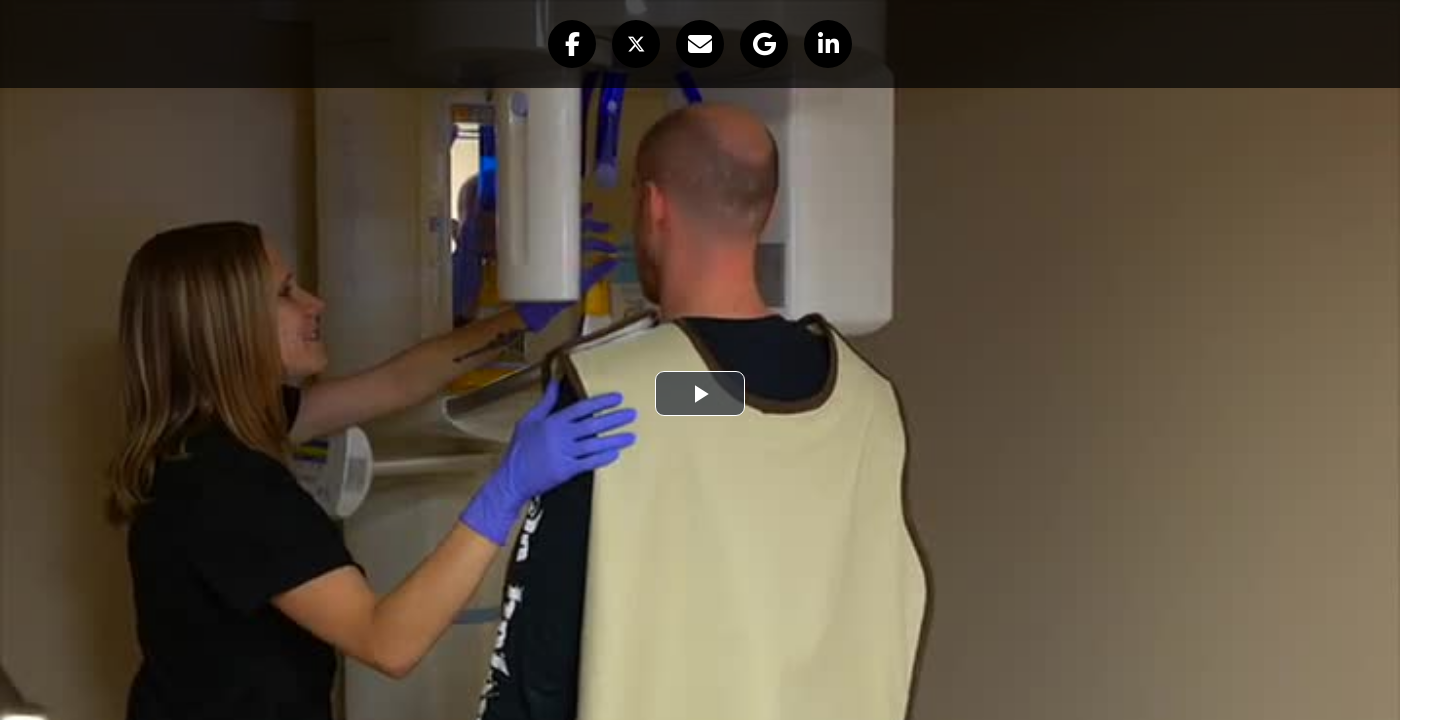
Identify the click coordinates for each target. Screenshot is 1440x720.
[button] (572, 44)
